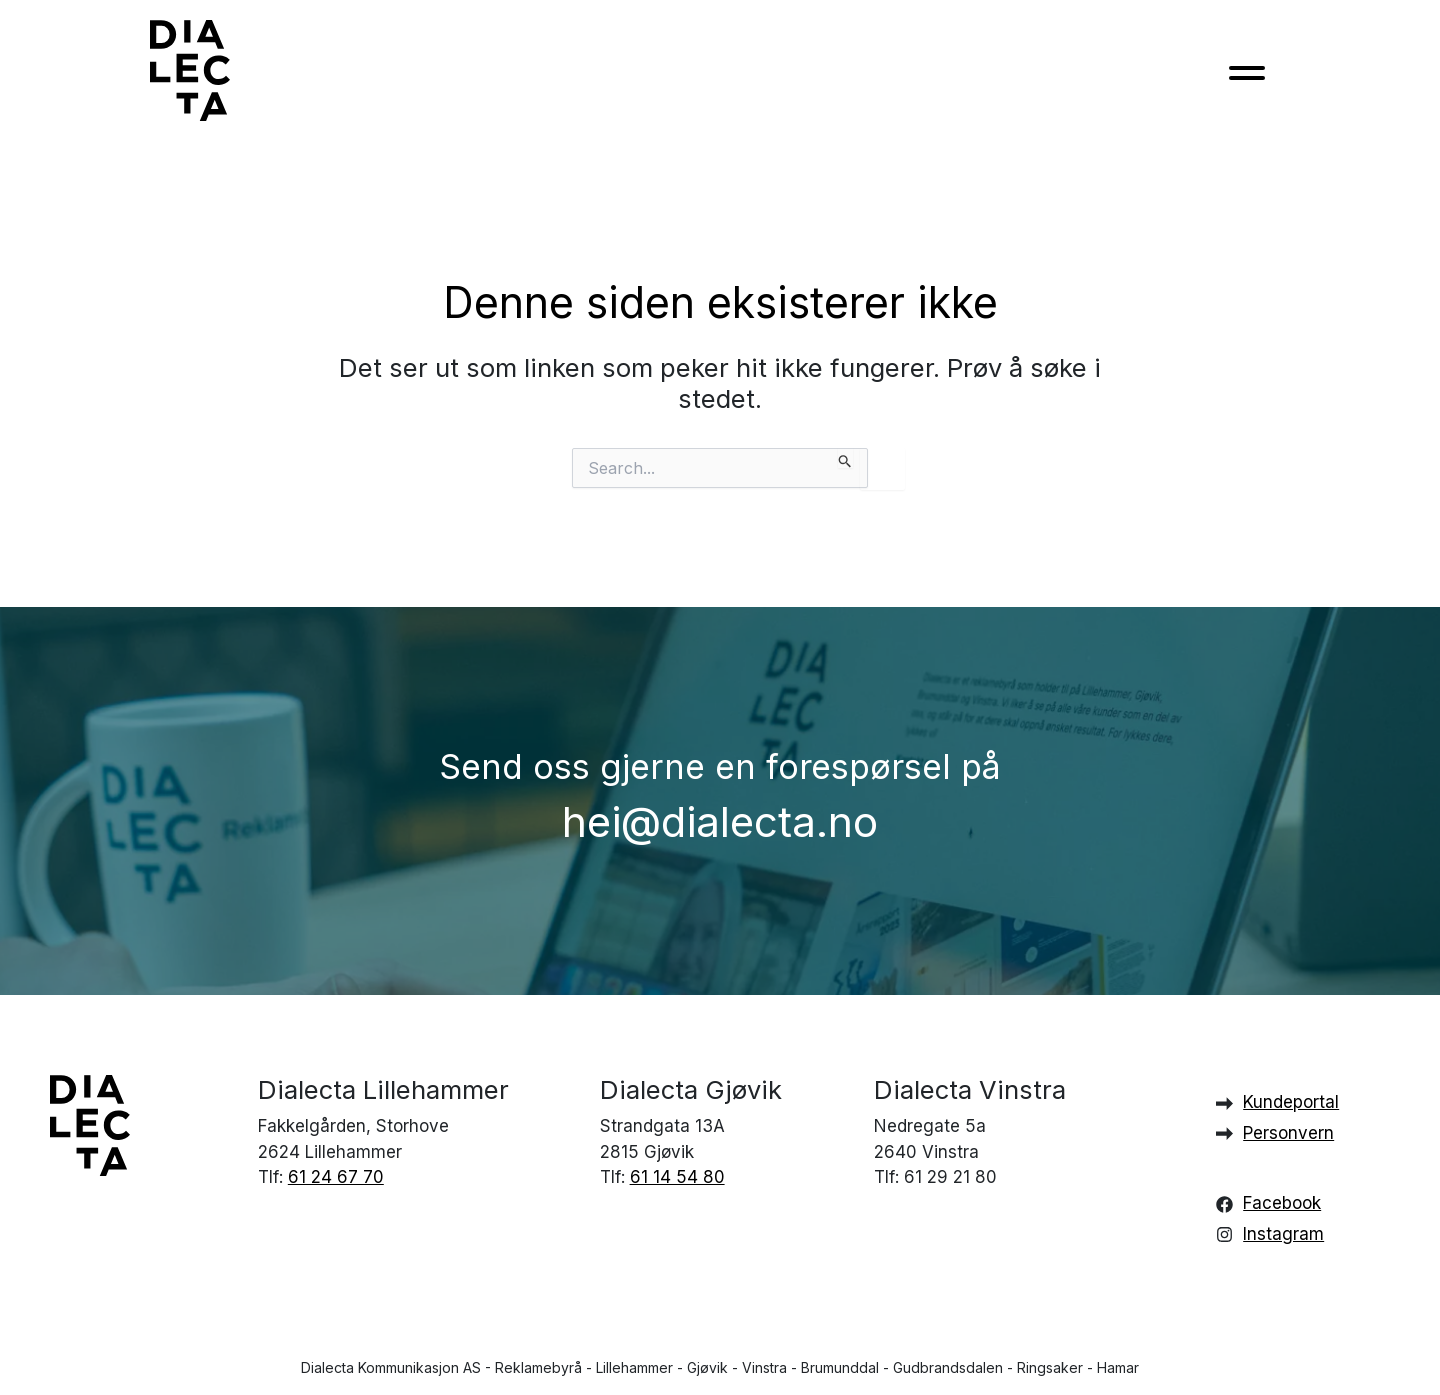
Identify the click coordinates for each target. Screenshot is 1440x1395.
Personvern (1288, 1133)
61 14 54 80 (677, 1177)
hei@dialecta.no (720, 821)
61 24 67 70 (336, 1177)
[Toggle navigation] (1247, 78)
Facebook (1282, 1203)
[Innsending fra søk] (845, 458)
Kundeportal (1291, 1102)
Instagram (1283, 1234)
